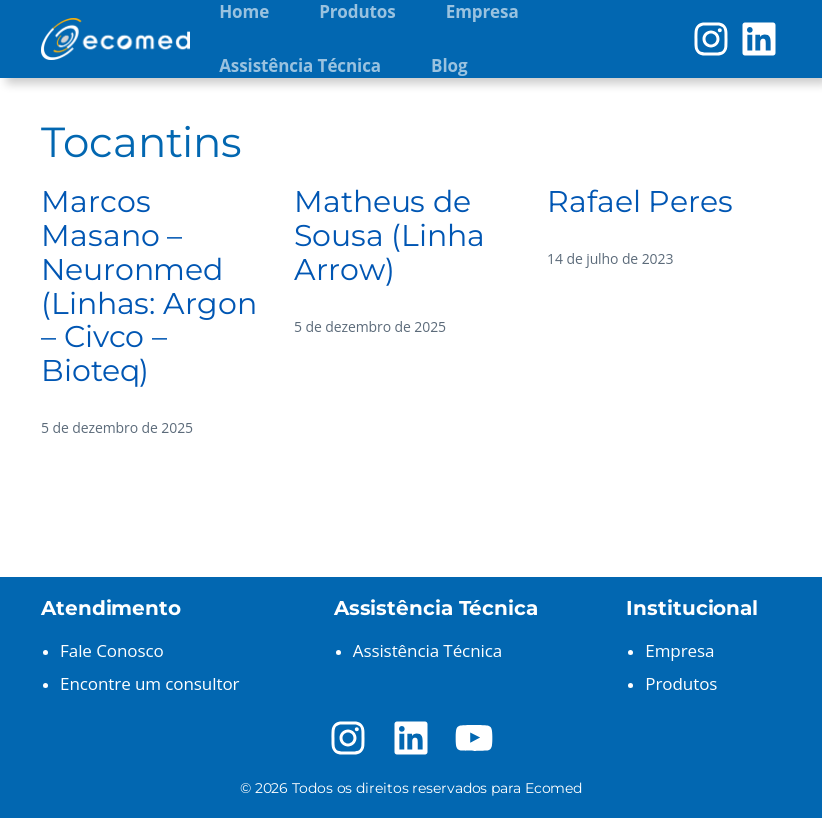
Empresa (679, 650)
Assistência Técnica (427, 650)
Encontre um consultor (149, 683)
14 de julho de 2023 (610, 258)
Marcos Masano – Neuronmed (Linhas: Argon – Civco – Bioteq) (149, 286)
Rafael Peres (640, 202)
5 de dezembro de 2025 (117, 427)
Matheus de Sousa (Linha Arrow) (389, 236)
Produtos (681, 683)
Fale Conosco (112, 650)
